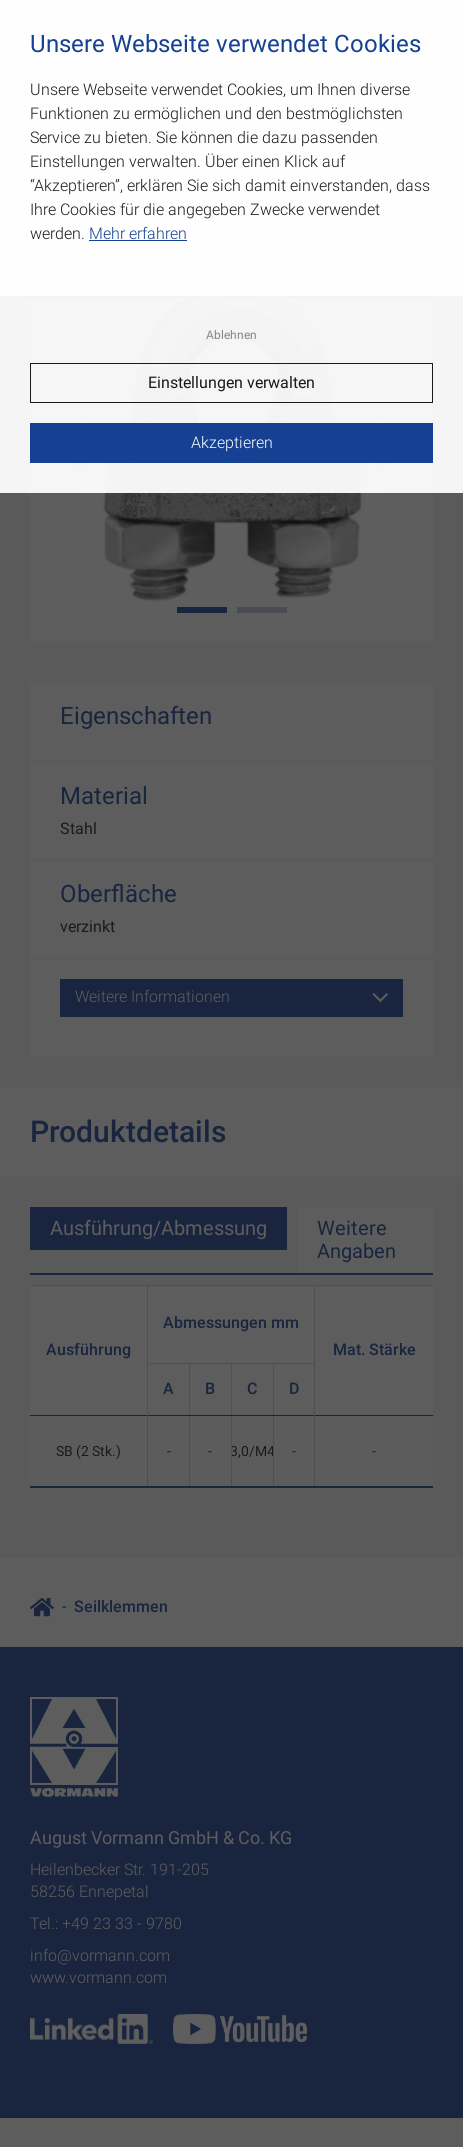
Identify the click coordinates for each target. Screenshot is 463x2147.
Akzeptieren (232, 442)
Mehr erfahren (138, 233)
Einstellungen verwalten (231, 382)
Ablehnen (231, 335)
